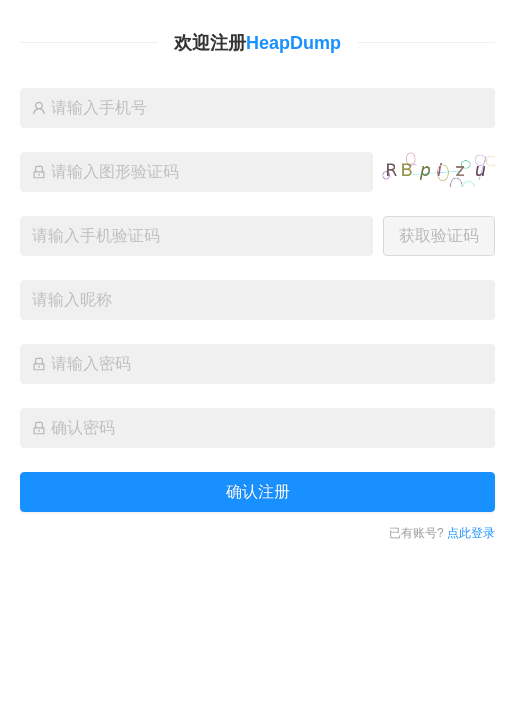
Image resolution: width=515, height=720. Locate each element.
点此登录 (471, 533)
